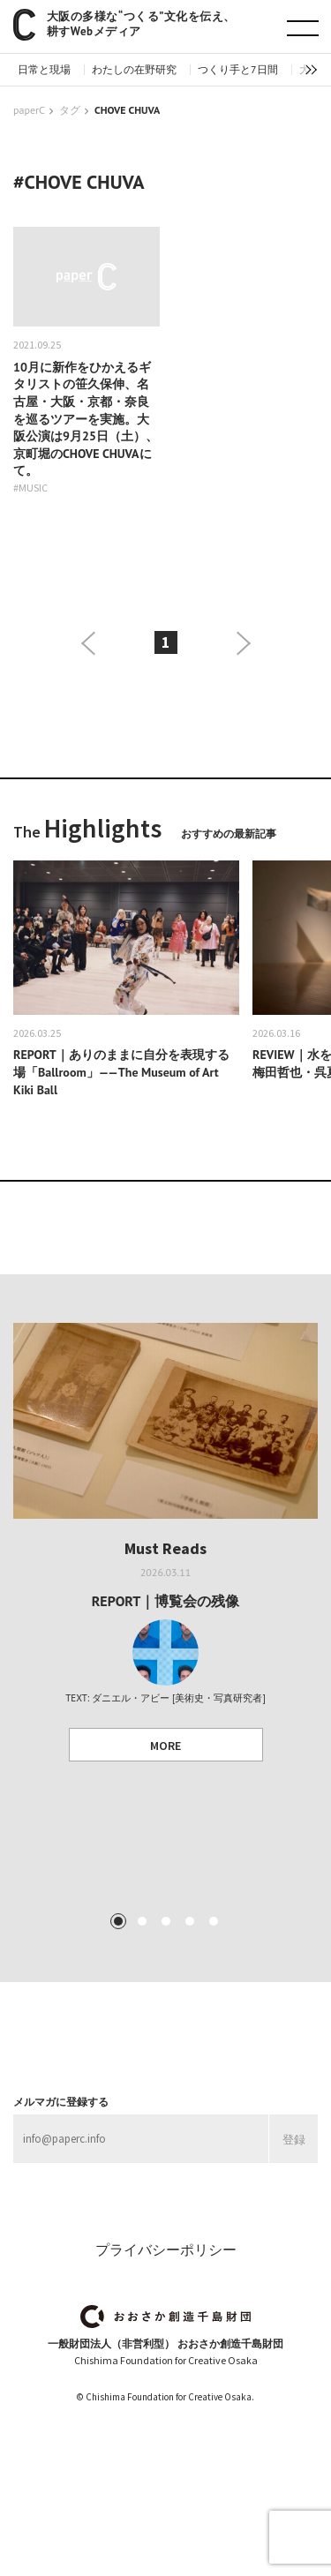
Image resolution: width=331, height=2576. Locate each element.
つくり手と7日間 (238, 69)
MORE (165, 1746)
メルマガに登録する (61, 2102)
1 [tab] (117, 1921)
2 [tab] (141, 1921)
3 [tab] (165, 1921)
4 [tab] (188, 1921)
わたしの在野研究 (134, 69)
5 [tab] (212, 1921)
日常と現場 (44, 69)
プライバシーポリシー (166, 2249)
